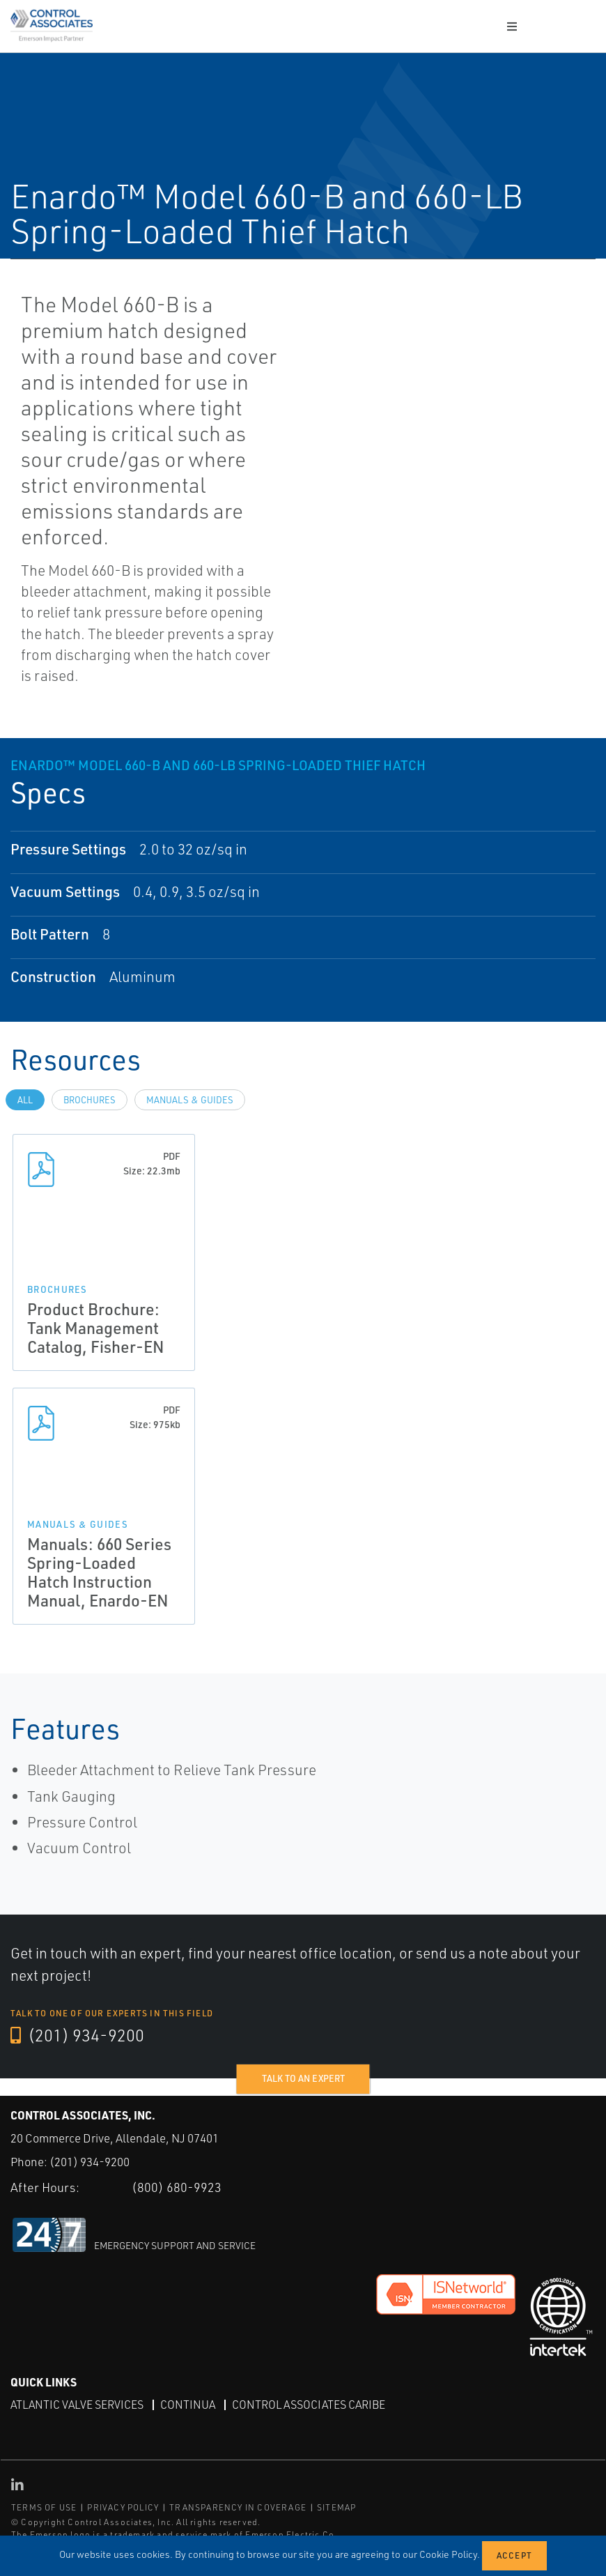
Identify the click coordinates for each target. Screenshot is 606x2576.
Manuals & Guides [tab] (189, 1099)
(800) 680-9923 (177, 2187)
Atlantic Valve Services (76, 2405)
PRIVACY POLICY (123, 2507)
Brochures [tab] (89, 1099)
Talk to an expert (303, 2078)
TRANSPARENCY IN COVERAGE (237, 2507)
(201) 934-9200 (77, 2035)
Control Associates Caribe (308, 2405)
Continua (187, 2405)
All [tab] (25, 1099)
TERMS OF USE (44, 2507)
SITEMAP (336, 2507)
